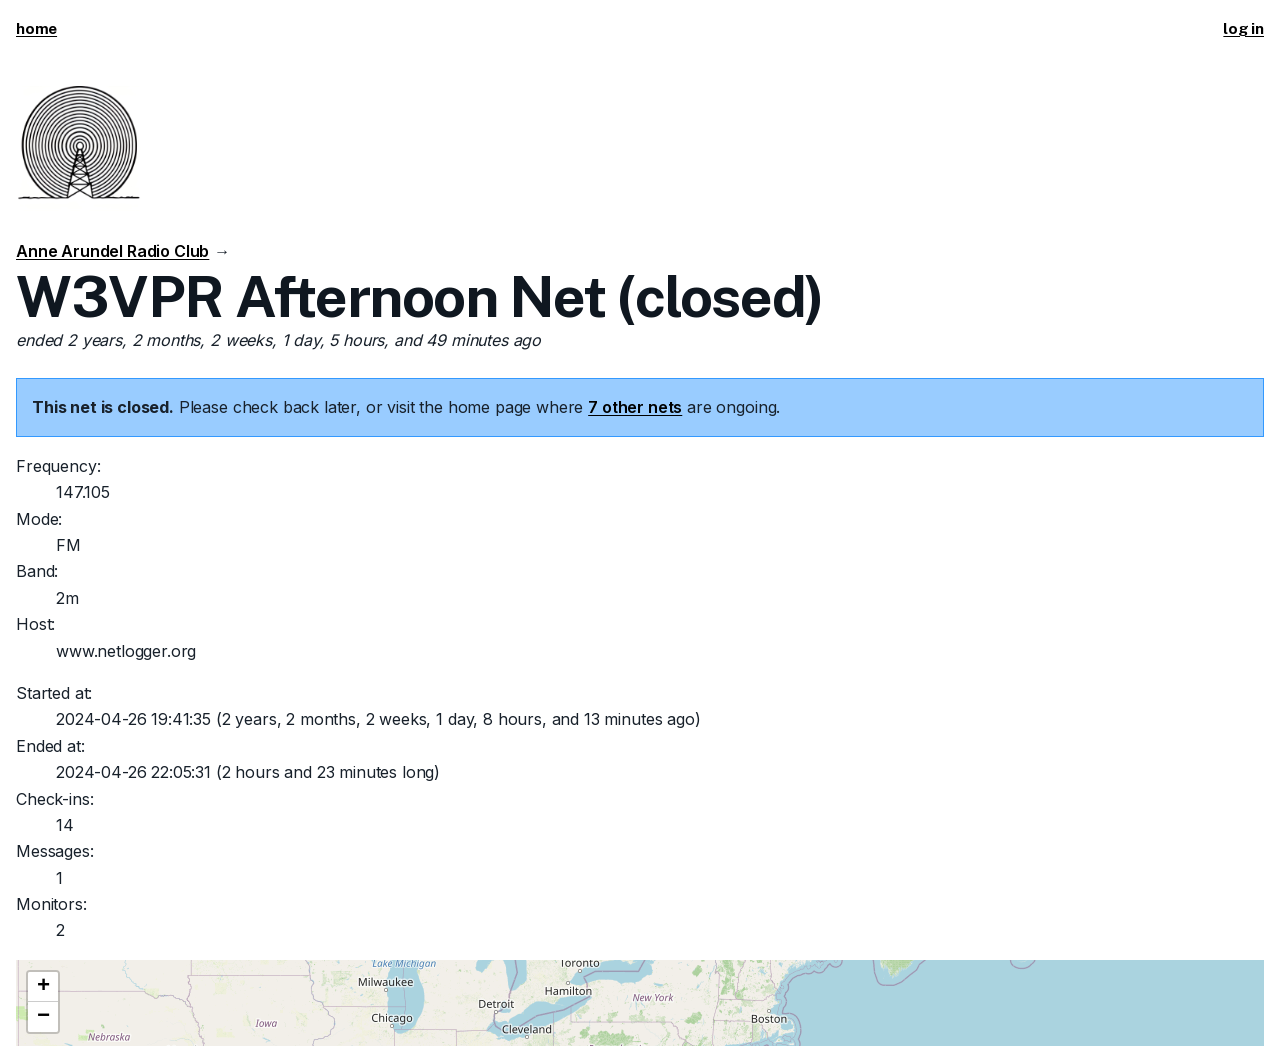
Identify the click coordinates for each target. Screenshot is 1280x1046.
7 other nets (635, 407)
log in (1243, 28)
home (36, 28)
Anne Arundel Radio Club (112, 251)
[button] (43, 987)
